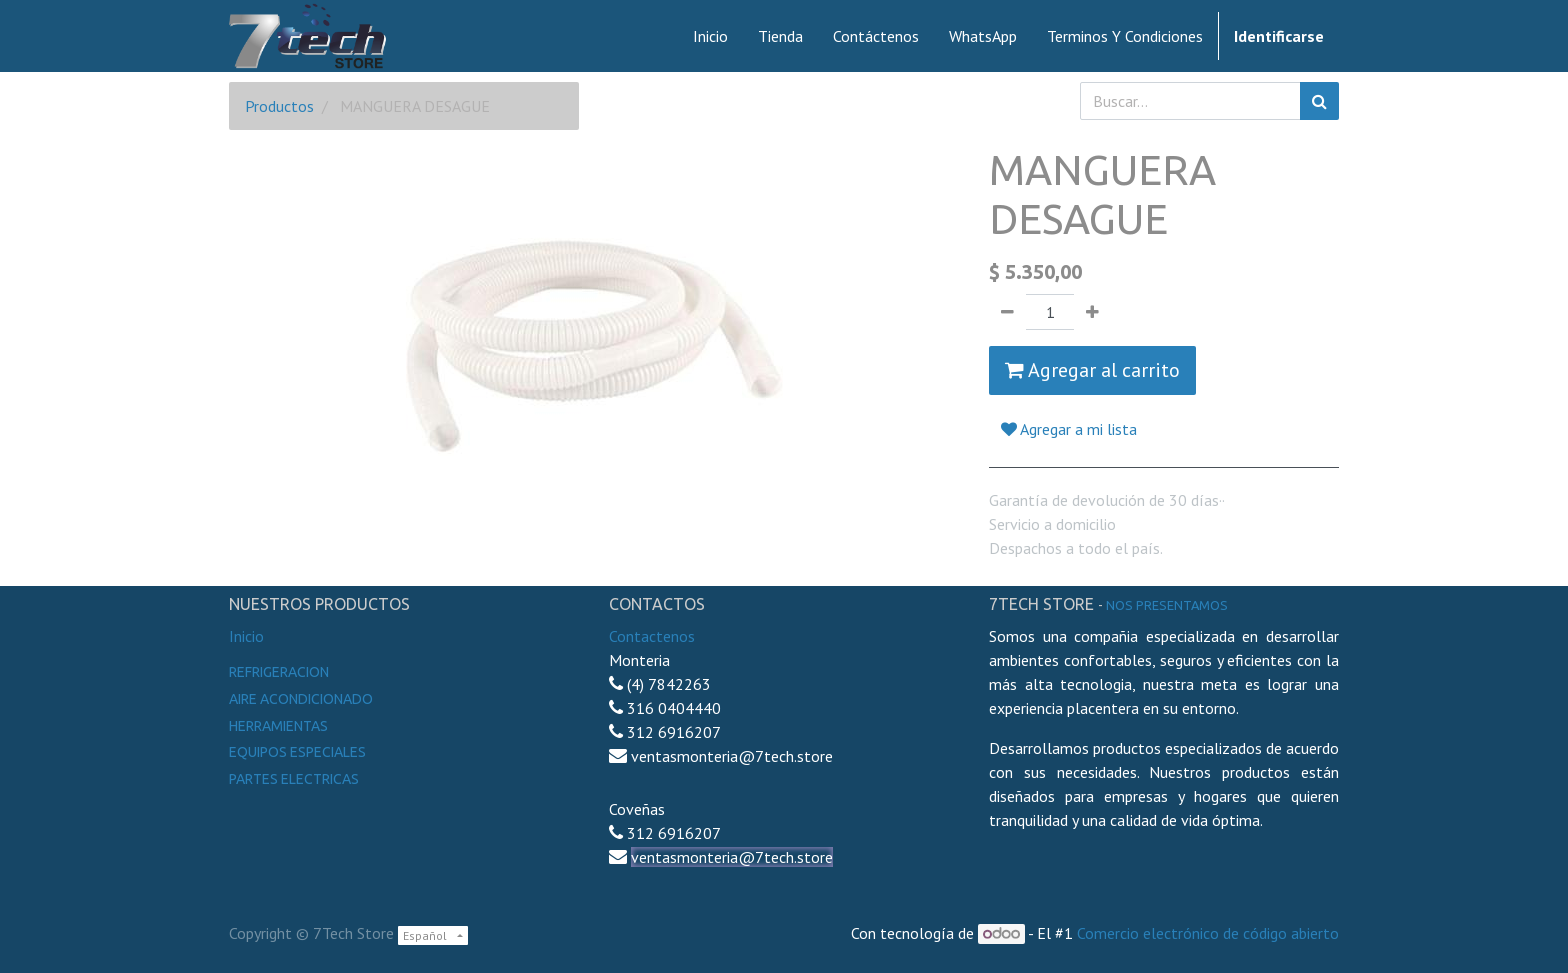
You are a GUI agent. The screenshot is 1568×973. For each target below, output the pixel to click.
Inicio (246, 636)
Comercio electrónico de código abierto (1208, 933)
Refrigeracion (279, 672)
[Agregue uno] (1092, 312)
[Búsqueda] (1319, 101)
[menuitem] (710, 36)
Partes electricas (294, 779)
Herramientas (278, 726)
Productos (279, 106)
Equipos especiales (297, 752)
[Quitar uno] (1007, 312)
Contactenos (652, 636)
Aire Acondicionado (301, 699)
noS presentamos (1167, 605)
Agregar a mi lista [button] (1069, 429)
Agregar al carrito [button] (1092, 370)
